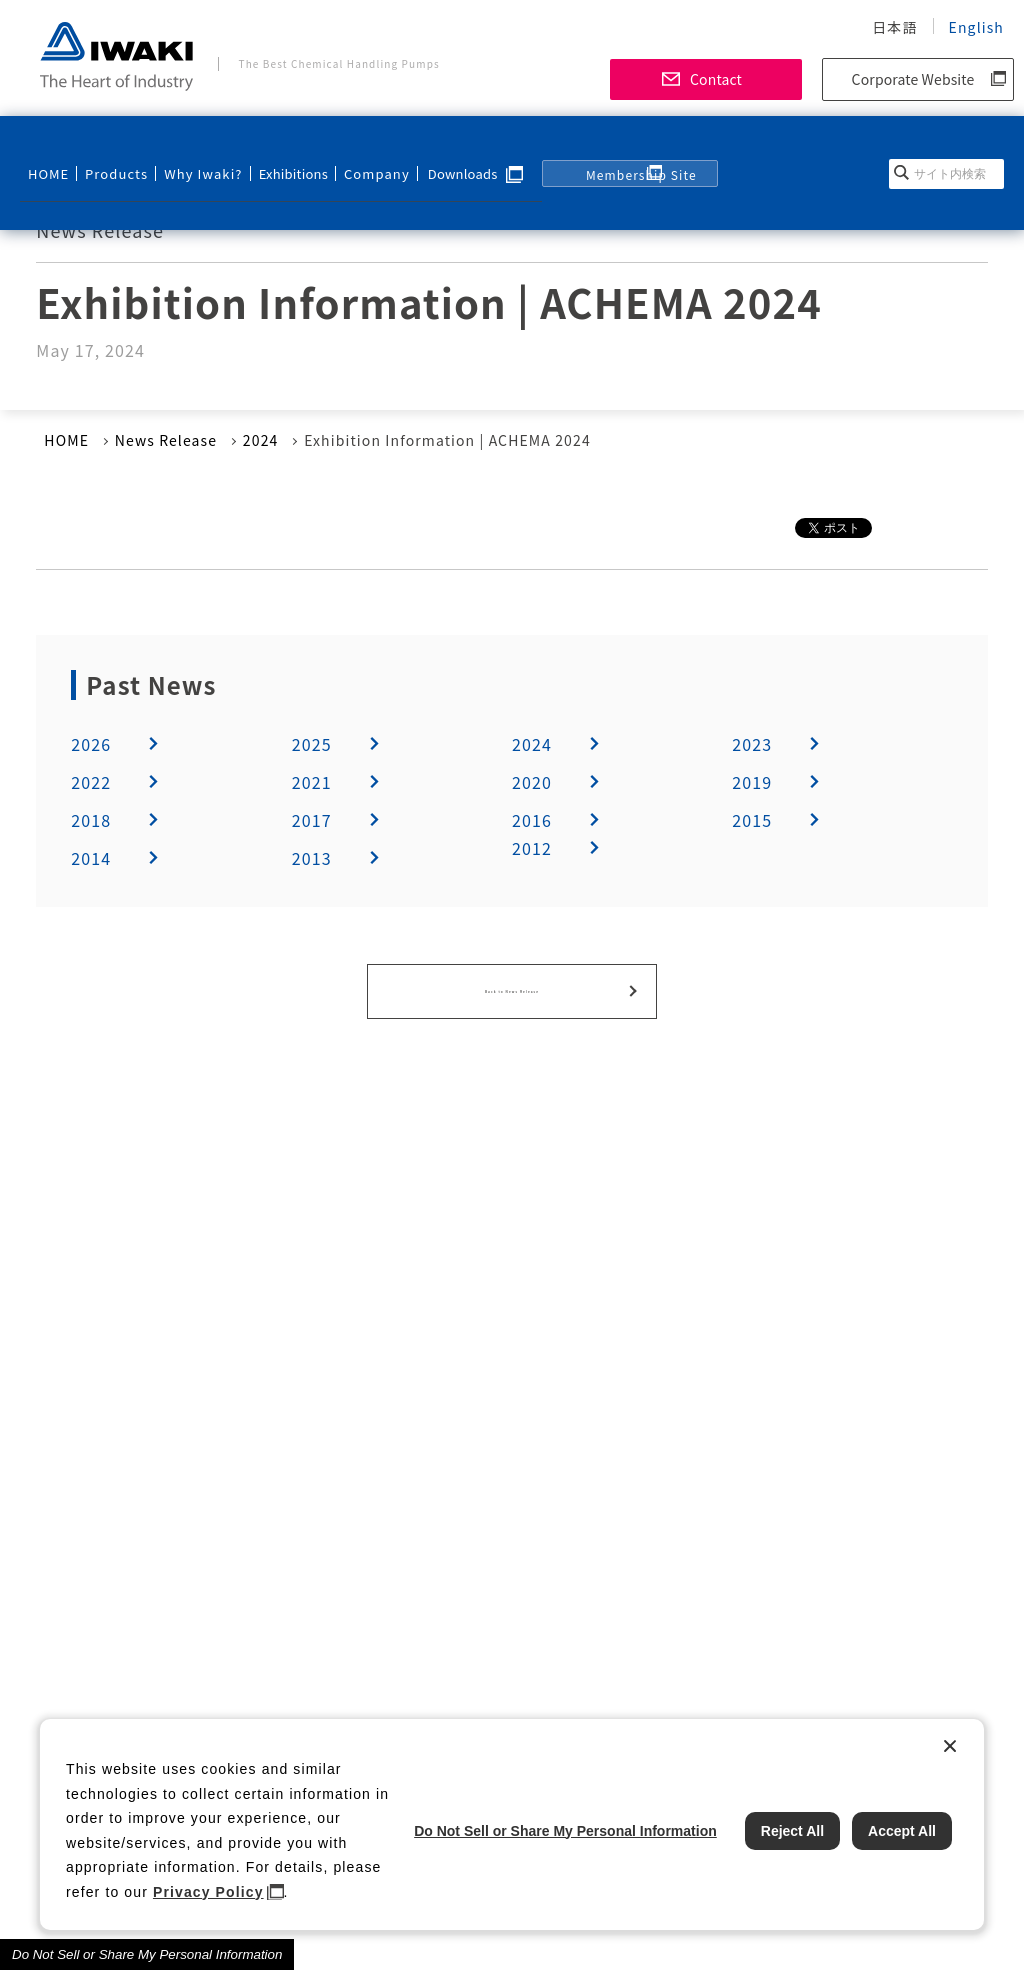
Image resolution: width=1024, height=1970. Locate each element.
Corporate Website (913, 79)
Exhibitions (273, 146)
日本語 (894, 27)
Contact (716, 79)
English (976, 27)
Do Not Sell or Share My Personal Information (147, 1954)
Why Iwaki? (186, 146)
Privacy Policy (208, 1892)
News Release (166, 440)
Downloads (437, 146)
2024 (261, 440)
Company (352, 146)
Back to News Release (512, 984)
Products (108, 146)
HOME (47, 146)
